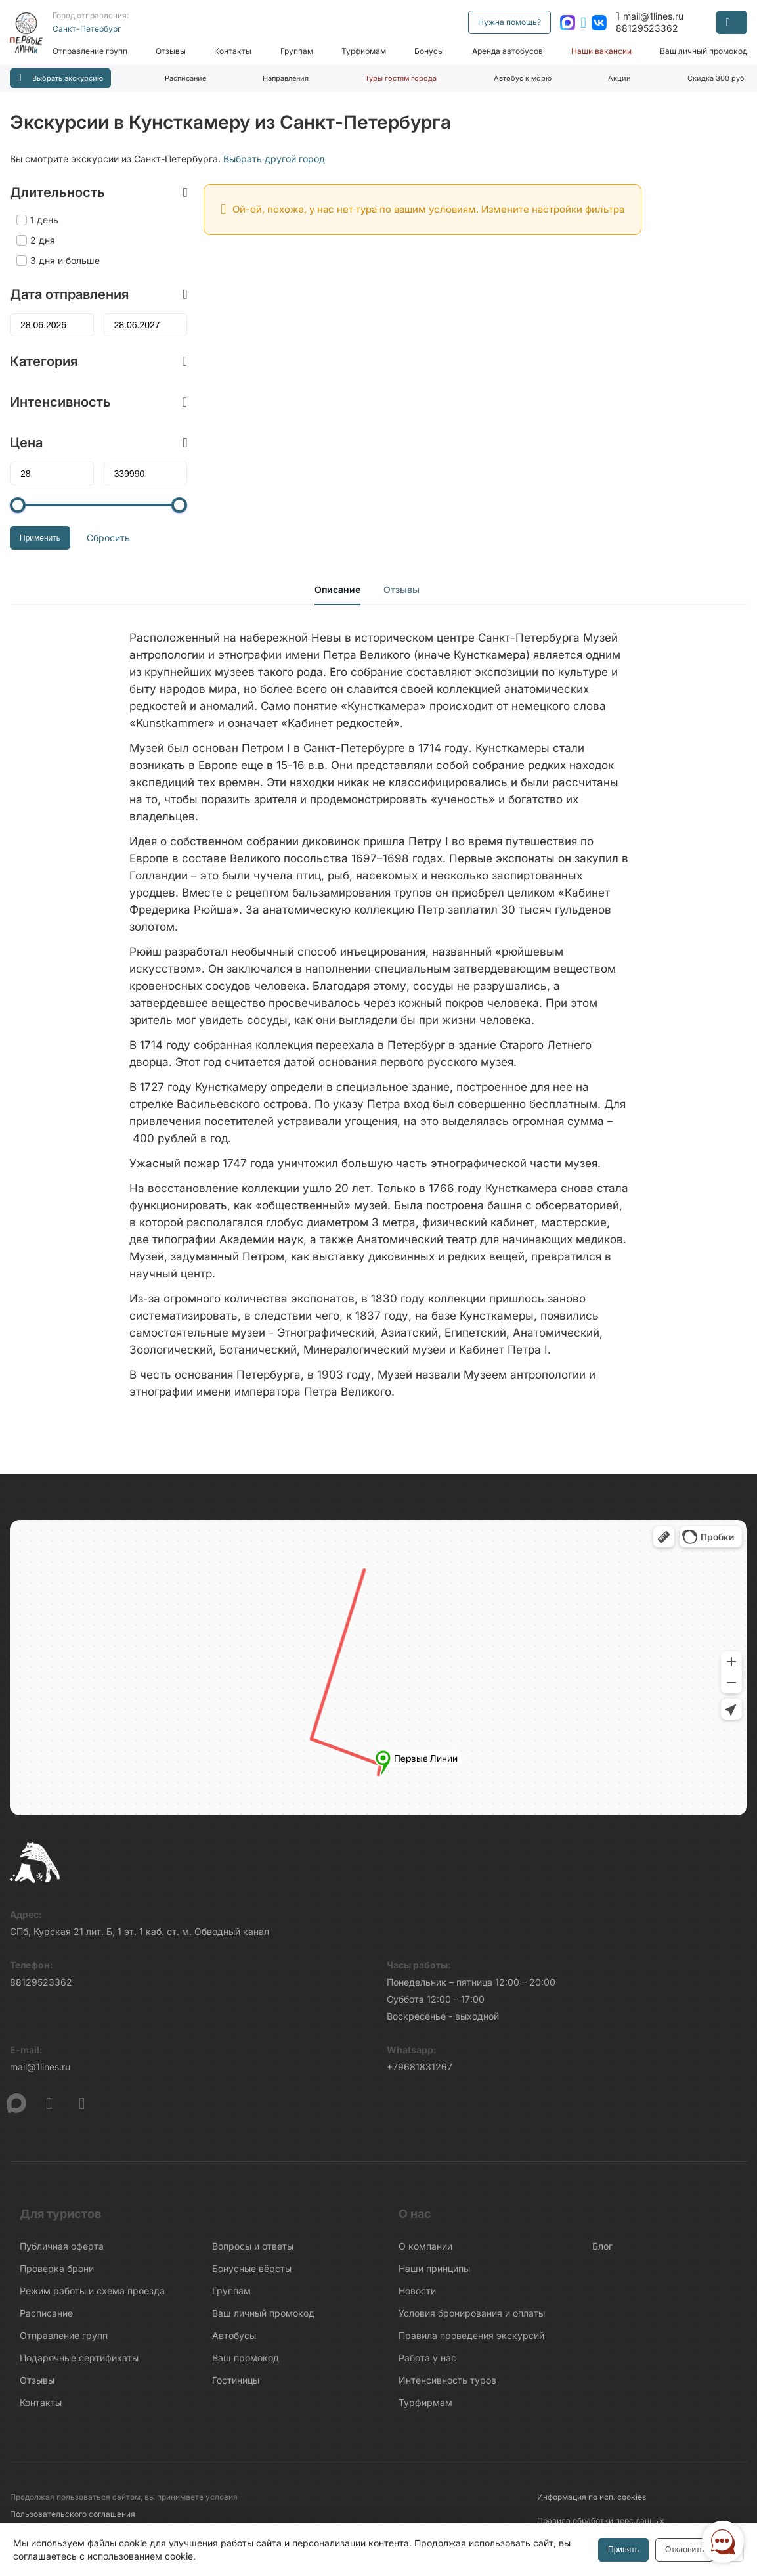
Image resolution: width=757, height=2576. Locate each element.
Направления (286, 78)
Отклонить (684, 2549)
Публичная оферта (62, 2246)
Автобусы (234, 2335)
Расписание (185, 78)
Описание (337, 589)
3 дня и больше (65, 260)
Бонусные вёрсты (252, 2268)
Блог (602, 2246)
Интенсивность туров (447, 2380)
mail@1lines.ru (649, 16)
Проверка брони (57, 2268)
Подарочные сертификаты (79, 2357)
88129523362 (647, 27)
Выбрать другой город (274, 158)
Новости (417, 2290)
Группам (296, 51)
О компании (425, 2246)
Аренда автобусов (507, 51)
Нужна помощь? (509, 22)
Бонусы (429, 51)
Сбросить (108, 537)
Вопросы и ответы (252, 2246)
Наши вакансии (601, 51)
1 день (44, 219)
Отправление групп (90, 51)
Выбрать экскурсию (60, 77)
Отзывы (171, 51)
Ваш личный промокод (703, 51)
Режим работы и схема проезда (92, 2290)
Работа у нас (427, 2357)
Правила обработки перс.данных (600, 2520)
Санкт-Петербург (87, 28)
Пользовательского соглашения (72, 2514)
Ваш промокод (245, 2357)
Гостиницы (235, 2380)
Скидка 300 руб (716, 78)
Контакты (232, 51)
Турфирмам (363, 51)
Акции (619, 78)
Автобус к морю (523, 78)
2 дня (42, 240)
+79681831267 (419, 2066)
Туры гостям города (401, 78)
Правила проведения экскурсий (471, 2335)
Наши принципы (434, 2268)
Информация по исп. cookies (591, 2497)
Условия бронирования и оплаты (472, 2313)
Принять (623, 2549)
